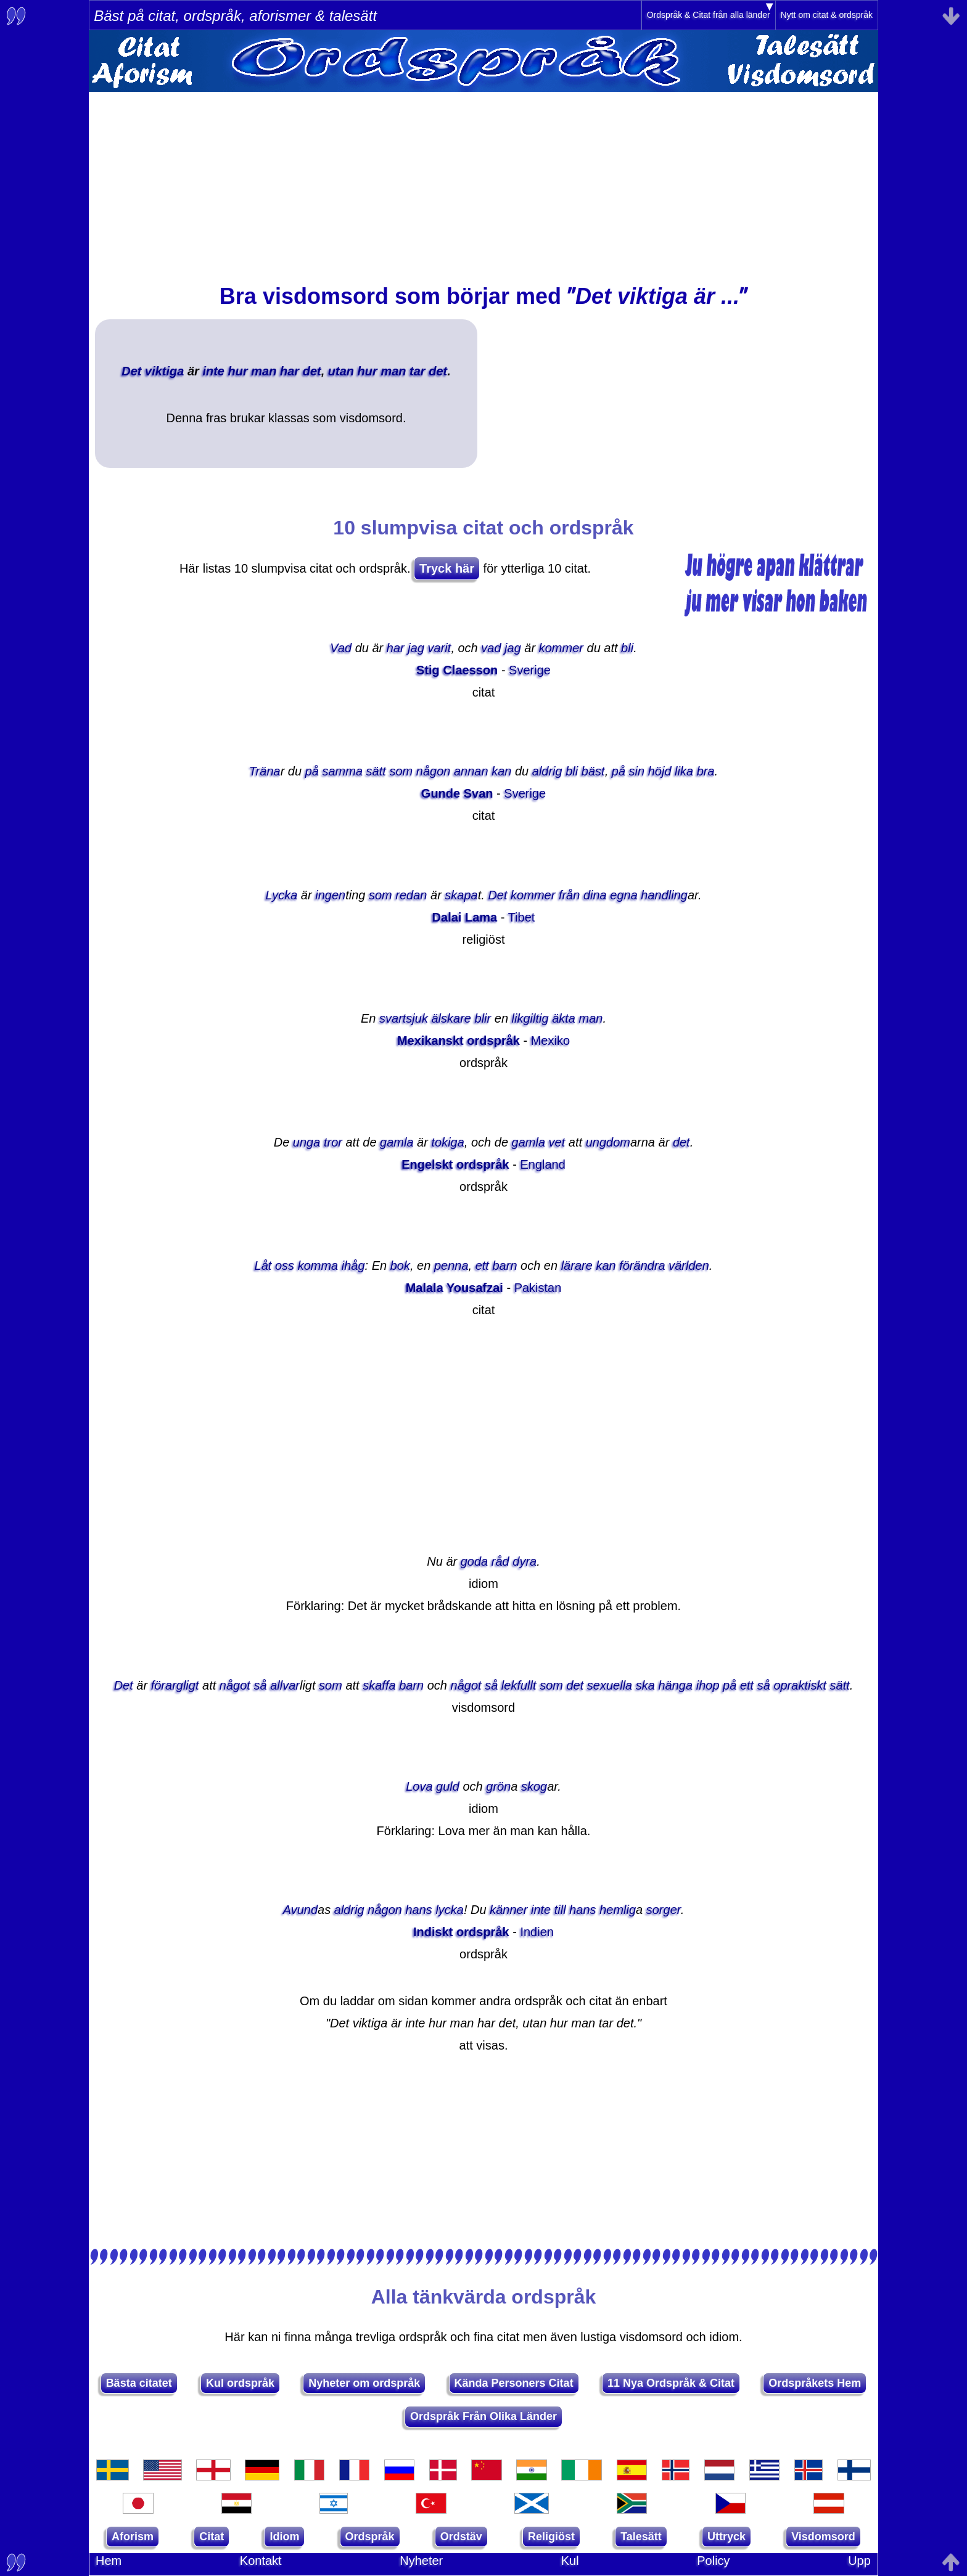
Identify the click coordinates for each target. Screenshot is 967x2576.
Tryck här (446, 568)
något (235, 1685)
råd (500, 1561)
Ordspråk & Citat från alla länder (708, 15)
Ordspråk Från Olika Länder (483, 2416)
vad (491, 648)
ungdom (608, 1142)
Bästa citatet (139, 2383)
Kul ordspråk (240, 2383)
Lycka (281, 895)
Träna (265, 771)
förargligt (175, 1685)
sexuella (609, 1685)
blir (483, 1018)
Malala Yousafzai (454, 1287)
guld (447, 1786)
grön (498, 1786)
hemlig (617, 1909)
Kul (570, 2560)
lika (684, 771)
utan (341, 371)
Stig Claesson (457, 670)
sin (637, 771)
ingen (330, 895)
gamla (396, 1142)
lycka (449, 1909)
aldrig (547, 771)
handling (664, 895)
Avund (300, 1909)
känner (508, 1909)
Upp (859, 2560)
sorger (663, 1909)
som (401, 771)
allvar (285, 1685)
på (312, 771)
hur (238, 371)
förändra (642, 1265)
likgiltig (530, 1018)
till (560, 1909)
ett (482, 1265)
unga (307, 1142)
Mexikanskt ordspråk (458, 1040)
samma (342, 771)
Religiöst (551, 2536)
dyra (524, 1561)
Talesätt (641, 2536)
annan (471, 771)
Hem (108, 2560)
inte (213, 371)
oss (284, 1265)
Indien (537, 1932)
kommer (561, 648)
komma (318, 1265)
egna (624, 895)
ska (645, 1685)
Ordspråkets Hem (814, 2383)
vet (557, 1142)
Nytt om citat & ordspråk (827, 15)
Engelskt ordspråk (455, 1164)
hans (418, 1909)
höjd (660, 771)
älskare (451, 1018)
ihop (708, 1685)
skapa (461, 895)
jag (416, 648)
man (263, 371)
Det (131, 371)
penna (451, 1265)
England (542, 1164)
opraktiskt (799, 1685)
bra (706, 771)
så (259, 1685)
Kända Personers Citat (514, 2383)
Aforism (133, 2536)
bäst (593, 771)
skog (534, 1786)
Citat (211, 2536)
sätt (376, 771)
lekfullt (519, 1685)
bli (627, 648)
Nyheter (421, 2560)
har (289, 371)
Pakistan (538, 1287)
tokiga (447, 1142)
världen (689, 1265)
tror (333, 1142)
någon (433, 771)
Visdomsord (823, 2536)
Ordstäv (461, 2536)
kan (501, 771)
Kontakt (261, 2560)
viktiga (164, 371)
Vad (341, 648)
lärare (577, 1265)
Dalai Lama (465, 917)
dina (595, 895)
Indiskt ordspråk (461, 1932)
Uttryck (726, 2536)
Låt (263, 1265)
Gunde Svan (457, 793)
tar (417, 371)
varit (439, 648)
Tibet (521, 917)
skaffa (379, 1685)
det (312, 371)
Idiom (284, 2536)
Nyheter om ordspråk (364, 2383)
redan (411, 895)
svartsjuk (403, 1018)
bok (400, 1265)
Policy (713, 2560)
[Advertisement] (483, 178)
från (569, 895)
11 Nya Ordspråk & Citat (671, 2383)
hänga (676, 1685)
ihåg (353, 1265)
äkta (563, 1018)
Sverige (530, 670)
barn (504, 1265)
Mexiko (550, 1040)
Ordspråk (370, 2536)
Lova (419, 1786)
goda (474, 1561)
